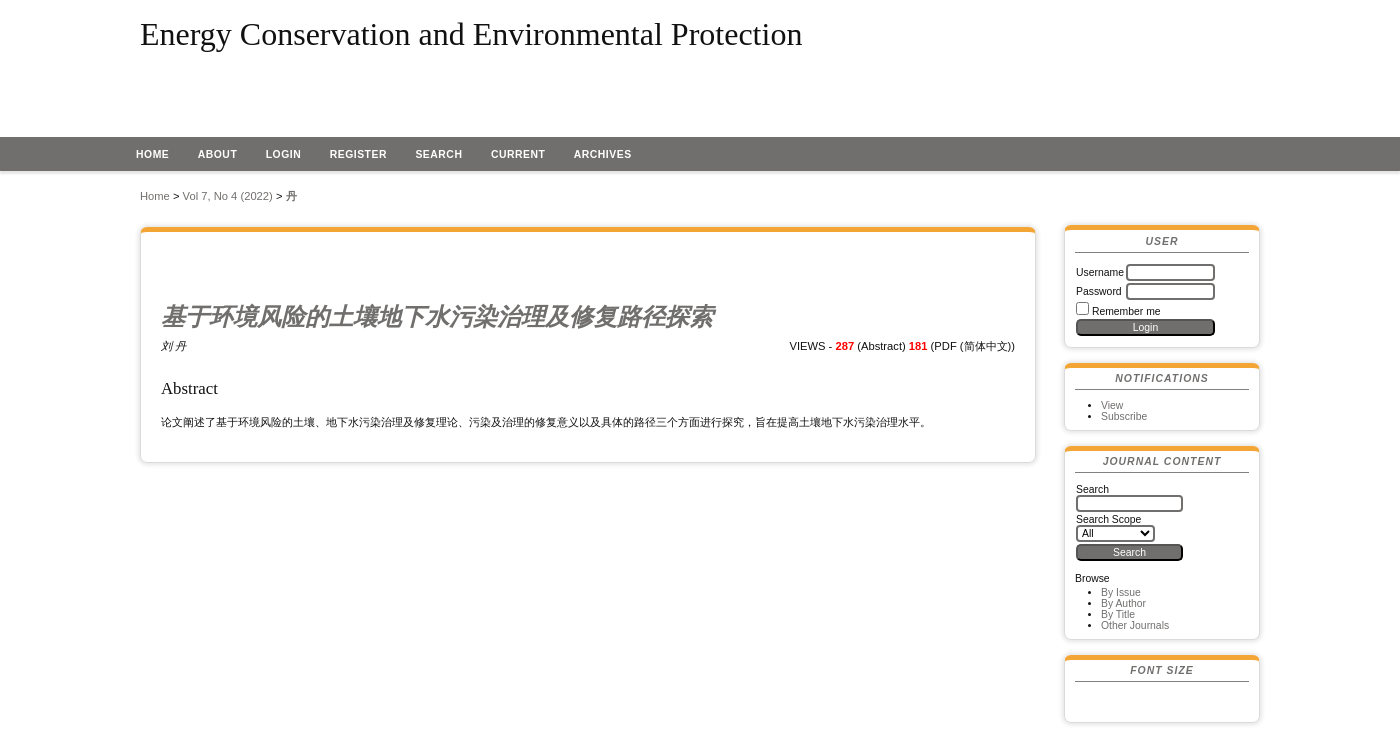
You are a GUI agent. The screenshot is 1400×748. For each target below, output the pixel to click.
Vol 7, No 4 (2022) (228, 196)
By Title (1118, 614)
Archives (603, 154)
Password (1099, 291)
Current (518, 154)
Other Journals (1135, 625)
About (218, 154)
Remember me (1126, 311)
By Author (1123, 603)
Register (358, 154)
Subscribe (1124, 416)
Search (438, 154)
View (1112, 405)
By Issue (1121, 592)
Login (284, 154)
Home (152, 154)
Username (1100, 272)
